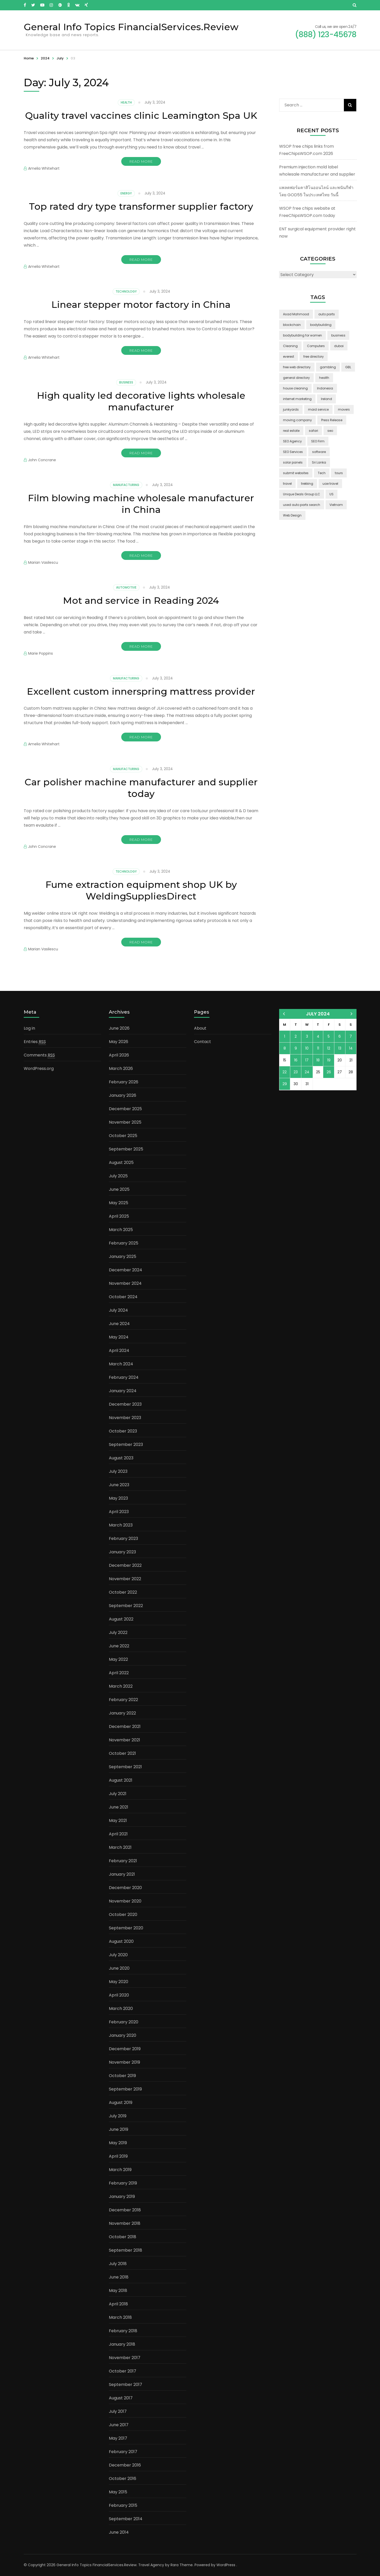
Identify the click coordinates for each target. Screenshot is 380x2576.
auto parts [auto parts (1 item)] (326, 314)
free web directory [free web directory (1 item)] (297, 367)
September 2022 (126, 1606)
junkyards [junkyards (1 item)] (291, 409)
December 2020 (125, 1888)
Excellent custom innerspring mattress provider (141, 691)
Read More (141, 161)
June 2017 (118, 2425)
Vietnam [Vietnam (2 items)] (336, 505)
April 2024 (119, 1350)
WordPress (225, 2564)
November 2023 (125, 1418)
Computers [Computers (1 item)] (316, 346)
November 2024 (125, 1283)
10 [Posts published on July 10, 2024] (307, 1048)
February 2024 (124, 1377)
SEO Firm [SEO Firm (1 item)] (318, 441)
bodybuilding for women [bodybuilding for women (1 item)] (302, 335)
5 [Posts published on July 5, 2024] (329, 1036)
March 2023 (121, 1525)
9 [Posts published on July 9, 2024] (296, 1048)
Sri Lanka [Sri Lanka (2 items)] (319, 462)
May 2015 (118, 2492)
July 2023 (118, 1471)
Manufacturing (126, 485)
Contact (202, 1042)
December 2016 (125, 2465)
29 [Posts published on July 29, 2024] (284, 1083)
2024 (45, 58)
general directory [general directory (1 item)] (296, 377)
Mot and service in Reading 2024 (141, 600)
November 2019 (124, 2062)
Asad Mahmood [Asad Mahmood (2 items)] (296, 314)
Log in (29, 1028)
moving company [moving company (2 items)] (297, 420)
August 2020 (121, 1941)
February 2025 (123, 1243)
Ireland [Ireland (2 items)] (326, 399)
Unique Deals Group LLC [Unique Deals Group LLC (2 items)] (301, 494)
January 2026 (122, 1095)
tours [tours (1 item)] (339, 473)
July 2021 (117, 1794)
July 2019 (117, 2116)
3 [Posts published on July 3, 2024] (307, 1036)
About (200, 1028)
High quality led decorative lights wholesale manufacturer (141, 401)
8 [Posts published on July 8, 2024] (285, 1048)
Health (126, 102)
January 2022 (122, 1713)
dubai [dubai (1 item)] (339, 346)
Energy (126, 193)
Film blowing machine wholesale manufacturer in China (141, 503)
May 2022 (118, 1659)
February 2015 (123, 2505)
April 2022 (119, 1673)
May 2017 (118, 2438)
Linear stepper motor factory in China (141, 304)
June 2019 (118, 2129)
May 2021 (118, 1820)
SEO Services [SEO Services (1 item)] (293, 452)
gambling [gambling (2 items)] (328, 367)
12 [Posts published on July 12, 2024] (328, 1048)
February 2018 (123, 2331)
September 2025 (126, 1149)
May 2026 (118, 1042)
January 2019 (122, 2196)
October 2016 (122, 2478)
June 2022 (119, 1646)
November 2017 (124, 2358)
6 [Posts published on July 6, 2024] (339, 1036)
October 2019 (122, 2076)
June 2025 (119, 1189)
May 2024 (118, 1337)
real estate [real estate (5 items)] (291, 430)
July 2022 (118, 1632)
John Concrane (42, 460)
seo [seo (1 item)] (330, 430)
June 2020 (119, 1968)
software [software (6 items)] (319, 452)
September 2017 (125, 2384)
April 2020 (119, 1995)
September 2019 (125, 2089)
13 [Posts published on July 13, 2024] (339, 1048)
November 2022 (125, 1579)
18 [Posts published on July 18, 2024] (318, 1060)
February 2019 (123, 2183)
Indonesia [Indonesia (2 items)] (325, 388)
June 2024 (119, 1324)
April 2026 (119, 1055)
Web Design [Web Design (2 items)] (292, 515)
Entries (35, 1042)
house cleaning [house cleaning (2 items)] (295, 388)
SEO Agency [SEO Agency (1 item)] (292, 441)
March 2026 (121, 1068)
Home (29, 58)
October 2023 (123, 1431)
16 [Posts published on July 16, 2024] (295, 1060)
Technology (126, 291)
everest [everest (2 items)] (288, 356)
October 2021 (122, 1753)
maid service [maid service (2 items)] (318, 409)
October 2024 (123, 1297)
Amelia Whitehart (44, 168)
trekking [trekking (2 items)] (307, 483)
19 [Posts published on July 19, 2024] (328, 1060)
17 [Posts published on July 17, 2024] (307, 1060)
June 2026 (119, 1028)
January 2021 (122, 1874)
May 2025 (118, 1203)
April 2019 (118, 2156)
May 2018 (118, 2290)
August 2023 (121, 1458)
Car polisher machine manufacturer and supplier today (141, 787)
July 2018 (118, 2264)
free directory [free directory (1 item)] (313, 356)
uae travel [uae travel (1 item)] (330, 483)
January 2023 (122, 1552)
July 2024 (118, 1310)
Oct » (351, 1013)
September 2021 (125, 1767)
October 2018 (122, 2237)
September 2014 (125, 2519)
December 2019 (125, 2049)
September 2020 (126, 1928)
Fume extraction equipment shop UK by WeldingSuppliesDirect (141, 890)
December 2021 (125, 1726)
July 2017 (118, 2411)
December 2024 (125, 1270)
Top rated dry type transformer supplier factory (141, 206)
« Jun (284, 1013)
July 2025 (118, 1176)
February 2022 (123, 1700)
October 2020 (123, 1914)
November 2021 (124, 1740)
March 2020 (121, 2008)
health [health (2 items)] (324, 377)
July (60, 58)
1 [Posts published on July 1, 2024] (284, 1036)
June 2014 (119, 2532)
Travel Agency (151, 2564)
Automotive (126, 587)
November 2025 (125, 1122)
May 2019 (118, 2143)
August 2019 (120, 2102)
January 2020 (122, 2035)
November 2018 (124, 2223)
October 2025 (123, 1136)
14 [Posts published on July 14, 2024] (351, 1048)
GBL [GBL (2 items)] (348, 367)
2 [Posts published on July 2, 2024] (296, 1036)
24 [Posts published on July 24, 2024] (307, 1072)
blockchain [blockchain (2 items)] (292, 325)
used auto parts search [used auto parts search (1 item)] (301, 505)
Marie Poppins (40, 653)
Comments (39, 1055)
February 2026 (123, 1082)
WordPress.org (39, 1068)
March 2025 (121, 1230)
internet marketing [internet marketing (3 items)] (297, 399)
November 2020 (125, 1901)
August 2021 (120, 1780)
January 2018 (122, 2344)
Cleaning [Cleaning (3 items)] (290, 346)
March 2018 (120, 2317)
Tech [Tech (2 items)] (322, 473)
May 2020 (118, 1982)
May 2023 (118, 1498)
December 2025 (125, 1109)
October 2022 (123, 1592)
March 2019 (120, 2170)
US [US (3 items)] (331, 494)
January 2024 (122, 1391)
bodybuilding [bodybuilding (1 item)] (321, 325)
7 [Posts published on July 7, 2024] (351, 1036)
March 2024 (121, 1364)
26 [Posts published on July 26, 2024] (329, 1072)
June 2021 (118, 1807)
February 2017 (123, 2452)
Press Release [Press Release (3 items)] (331, 420)
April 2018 (118, 2304)
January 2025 (122, 1256)
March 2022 (121, 1686)
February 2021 (123, 1861)
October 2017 (122, 2371)
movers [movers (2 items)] (344, 409)
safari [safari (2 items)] (313, 430)
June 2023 (119, 1485)
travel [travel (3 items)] (287, 483)
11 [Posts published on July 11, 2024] (318, 1048)
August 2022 (121, 1619)
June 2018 (118, 2277)
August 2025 (121, 1162)
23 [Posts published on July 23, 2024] (296, 1072)
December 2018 (125, 2210)
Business (126, 382)
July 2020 (118, 1955)
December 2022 (125, 1565)
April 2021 (118, 1834)
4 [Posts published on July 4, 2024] (318, 1036)
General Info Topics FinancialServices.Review (131, 27)
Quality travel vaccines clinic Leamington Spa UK (141, 115)
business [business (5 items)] (338, 335)
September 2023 (126, 1444)
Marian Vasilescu (43, 562)
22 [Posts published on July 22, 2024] (284, 1072)
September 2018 (125, 2250)
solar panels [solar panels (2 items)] (293, 462)
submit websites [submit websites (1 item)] (296, 473)
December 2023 (125, 1404)
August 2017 (121, 2398)
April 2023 (119, 1512)
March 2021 (120, 1847)
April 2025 (119, 1216)
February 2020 (123, 2022)
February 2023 (123, 1538)
